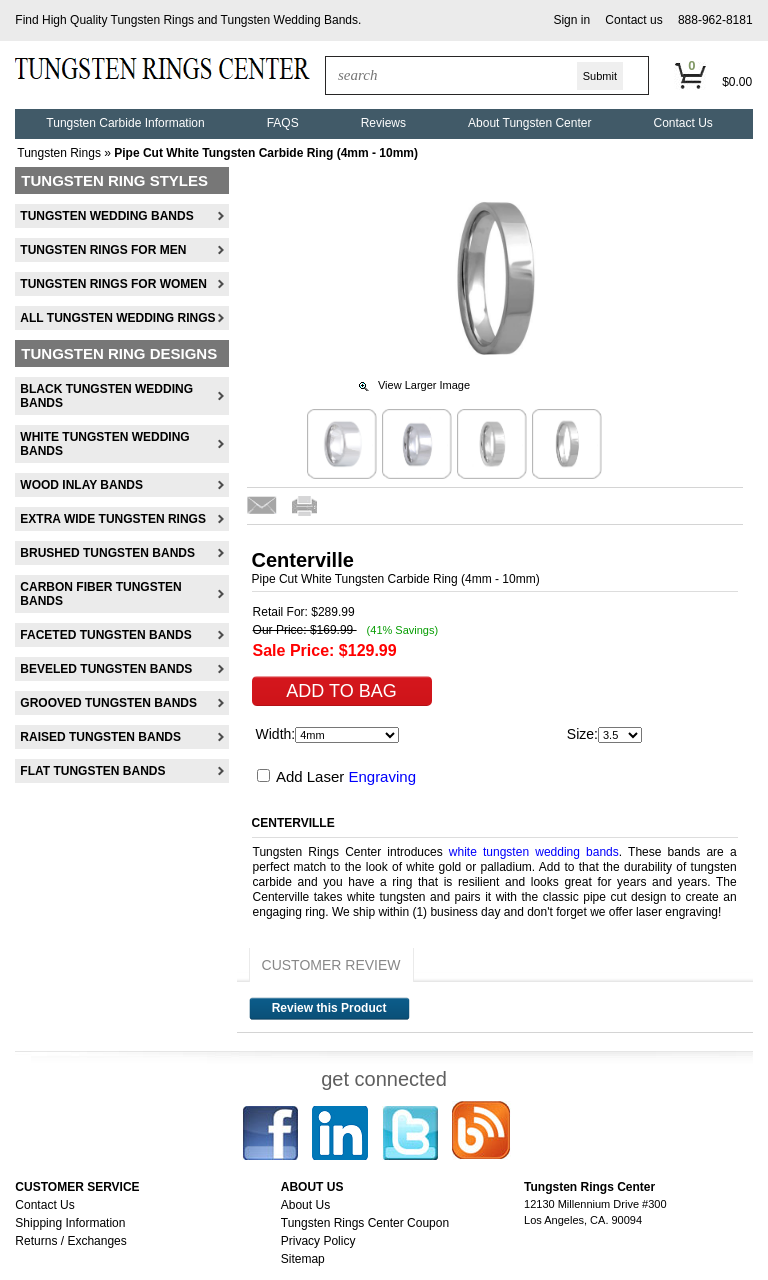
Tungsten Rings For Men (103, 250)
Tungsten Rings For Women (113, 284)
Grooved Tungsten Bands (108, 703)
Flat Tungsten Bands (92, 771)
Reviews (383, 123)
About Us (305, 1205)
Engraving (382, 776)
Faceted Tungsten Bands (105, 635)
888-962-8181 (715, 20)
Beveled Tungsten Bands (106, 669)
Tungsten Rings (153, 20)
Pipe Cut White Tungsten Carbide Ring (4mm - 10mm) (266, 153)
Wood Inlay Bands (81, 485)
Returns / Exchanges (70, 1241)
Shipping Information (70, 1223)
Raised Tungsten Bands (100, 737)
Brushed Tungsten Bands (107, 553)
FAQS (283, 123)
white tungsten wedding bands (534, 852)
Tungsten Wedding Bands (289, 20)
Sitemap (303, 1259)
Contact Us (682, 123)
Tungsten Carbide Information (125, 123)
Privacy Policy (318, 1241)
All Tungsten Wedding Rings (117, 318)
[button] (571, 20)
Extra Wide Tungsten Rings (113, 519)
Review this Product (329, 1008)
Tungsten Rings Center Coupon (365, 1223)
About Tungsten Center (529, 123)
